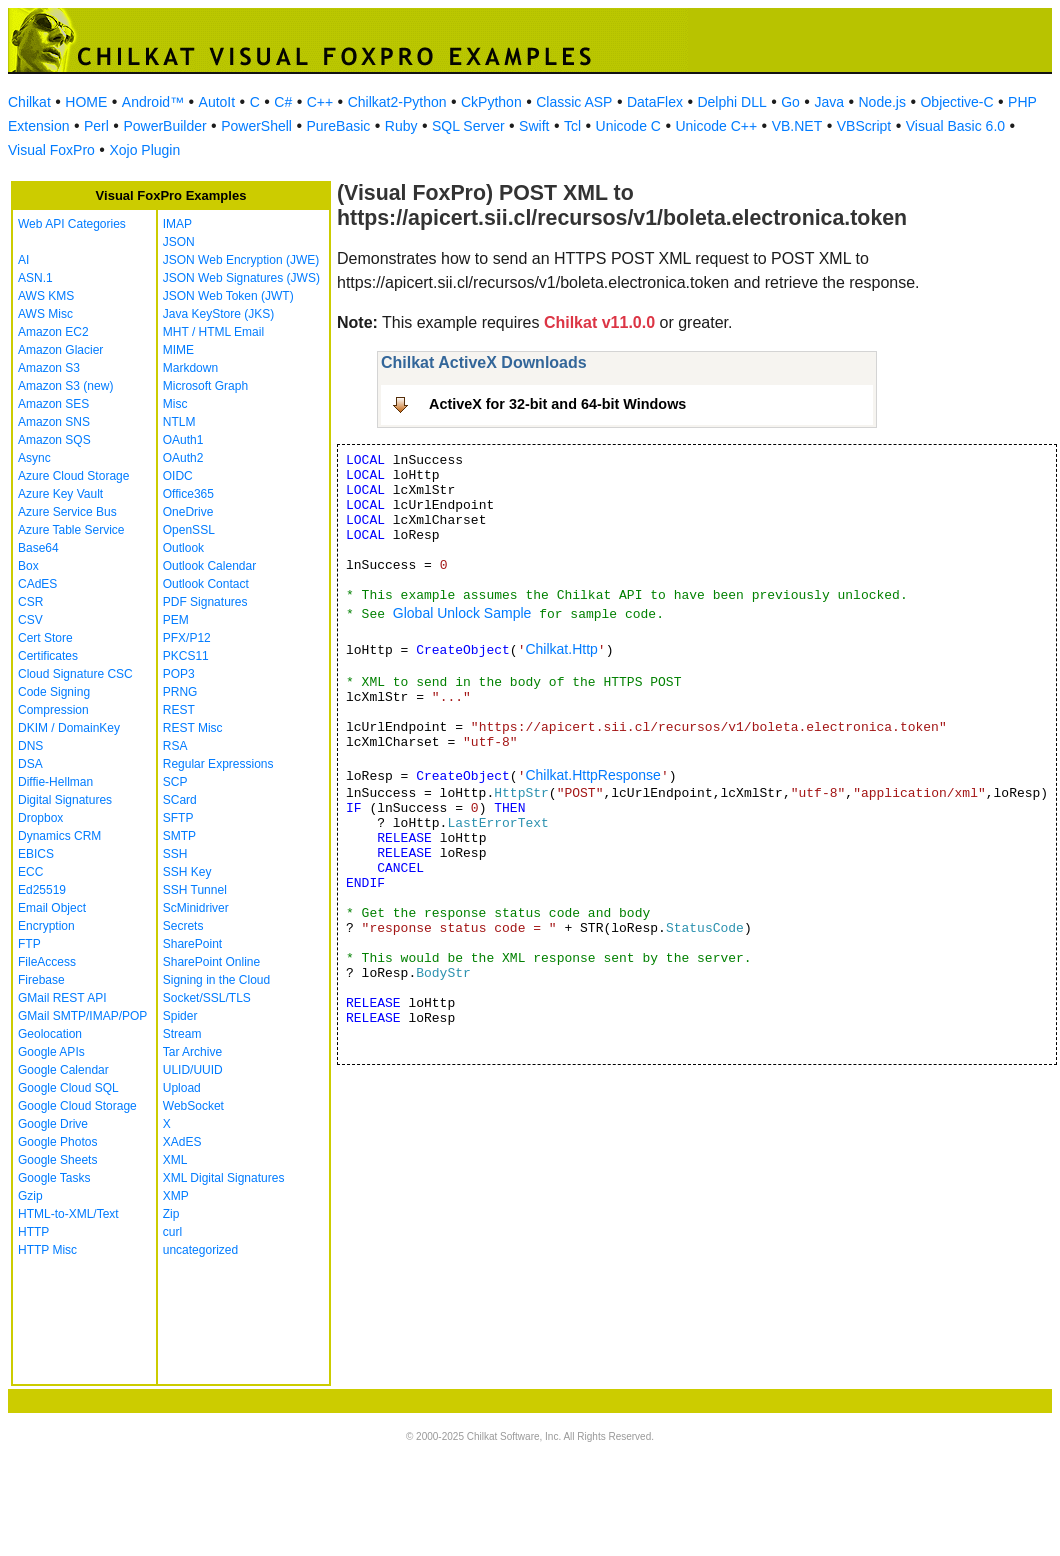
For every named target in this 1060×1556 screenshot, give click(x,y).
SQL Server (468, 126)
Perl (96, 126)
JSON (179, 242)
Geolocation (50, 1034)
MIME (178, 350)
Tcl (572, 126)
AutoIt (217, 102)
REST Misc (193, 728)
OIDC (178, 476)
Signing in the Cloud (216, 980)
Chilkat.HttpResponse (592, 775)
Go (790, 102)
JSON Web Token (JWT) (228, 296)
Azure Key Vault (60, 494)
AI (23, 260)
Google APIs (51, 1052)
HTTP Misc (47, 1250)
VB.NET (797, 126)
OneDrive (188, 512)
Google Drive (53, 1124)
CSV (30, 620)
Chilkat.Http (561, 649)
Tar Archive (192, 1052)
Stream (182, 1034)
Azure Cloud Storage (73, 476)
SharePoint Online (211, 962)
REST (179, 710)
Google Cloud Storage (77, 1106)
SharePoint (192, 944)
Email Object (52, 908)
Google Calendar (63, 1070)
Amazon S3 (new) (65, 386)
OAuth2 (183, 458)
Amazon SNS (54, 422)
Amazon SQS (54, 440)
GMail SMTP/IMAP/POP (82, 1016)
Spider (180, 1016)
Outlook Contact (206, 584)
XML (175, 1160)
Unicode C (628, 126)
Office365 (188, 494)
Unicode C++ (716, 126)
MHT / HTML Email (213, 332)
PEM (176, 620)
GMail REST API (62, 998)
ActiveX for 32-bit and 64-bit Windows (557, 404)
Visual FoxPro (51, 150)
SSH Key (187, 872)
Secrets (183, 926)
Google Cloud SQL (68, 1088)
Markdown (190, 368)
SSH (175, 854)
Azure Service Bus (67, 512)
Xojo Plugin (144, 150)
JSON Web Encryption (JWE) (241, 260)
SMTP (179, 836)
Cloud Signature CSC (75, 674)
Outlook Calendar (209, 566)
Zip (171, 1214)
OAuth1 (183, 440)
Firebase (41, 980)
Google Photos (57, 1142)
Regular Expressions (218, 764)
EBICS (36, 854)
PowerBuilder (164, 126)
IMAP (177, 224)
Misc (175, 404)
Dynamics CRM (59, 836)
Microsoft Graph (205, 386)
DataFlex (655, 102)
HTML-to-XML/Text (68, 1214)
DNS (30, 746)
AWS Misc (45, 314)
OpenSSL (189, 530)
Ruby (401, 126)
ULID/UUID (193, 1070)
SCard (180, 800)
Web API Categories (72, 224)
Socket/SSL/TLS (207, 998)
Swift (534, 126)
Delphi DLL (731, 102)
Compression (53, 710)
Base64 (38, 548)
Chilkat (29, 102)
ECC (30, 872)
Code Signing (54, 692)
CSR (30, 602)
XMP (176, 1196)
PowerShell (256, 126)
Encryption (46, 926)
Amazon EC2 (53, 332)
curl (172, 1232)
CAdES (37, 584)
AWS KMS (46, 296)
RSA (175, 746)
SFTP (178, 818)
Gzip (30, 1196)
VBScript (864, 126)
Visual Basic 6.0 (955, 126)
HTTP (33, 1232)
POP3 (179, 674)
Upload (182, 1088)
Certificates (48, 656)
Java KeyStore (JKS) (218, 314)
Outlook (183, 548)
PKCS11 (186, 656)
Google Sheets (57, 1160)
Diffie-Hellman (55, 782)
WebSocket (193, 1106)
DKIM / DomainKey (69, 728)
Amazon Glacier (60, 350)
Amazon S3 (49, 368)
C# (283, 102)
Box (28, 566)
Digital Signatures (65, 800)
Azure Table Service (71, 530)
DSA (30, 764)
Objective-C (956, 102)
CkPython (491, 102)
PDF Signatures (205, 602)
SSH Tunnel (195, 890)
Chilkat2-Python (397, 102)
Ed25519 (42, 890)
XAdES (182, 1142)
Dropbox (40, 818)
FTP (29, 944)
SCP (175, 782)
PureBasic (338, 126)
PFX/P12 (187, 638)
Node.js (882, 102)
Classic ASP (574, 102)
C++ (320, 102)
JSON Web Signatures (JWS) (241, 278)
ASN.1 (35, 278)
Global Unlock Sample (462, 613)
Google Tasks (54, 1178)
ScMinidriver (196, 908)
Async (34, 458)
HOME (86, 102)
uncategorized (200, 1250)
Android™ (153, 102)
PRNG (180, 692)
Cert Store (45, 638)
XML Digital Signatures (224, 1178)
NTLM (179, 422)
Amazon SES (53, 404)
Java (829, 102)
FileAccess (47, 962)
